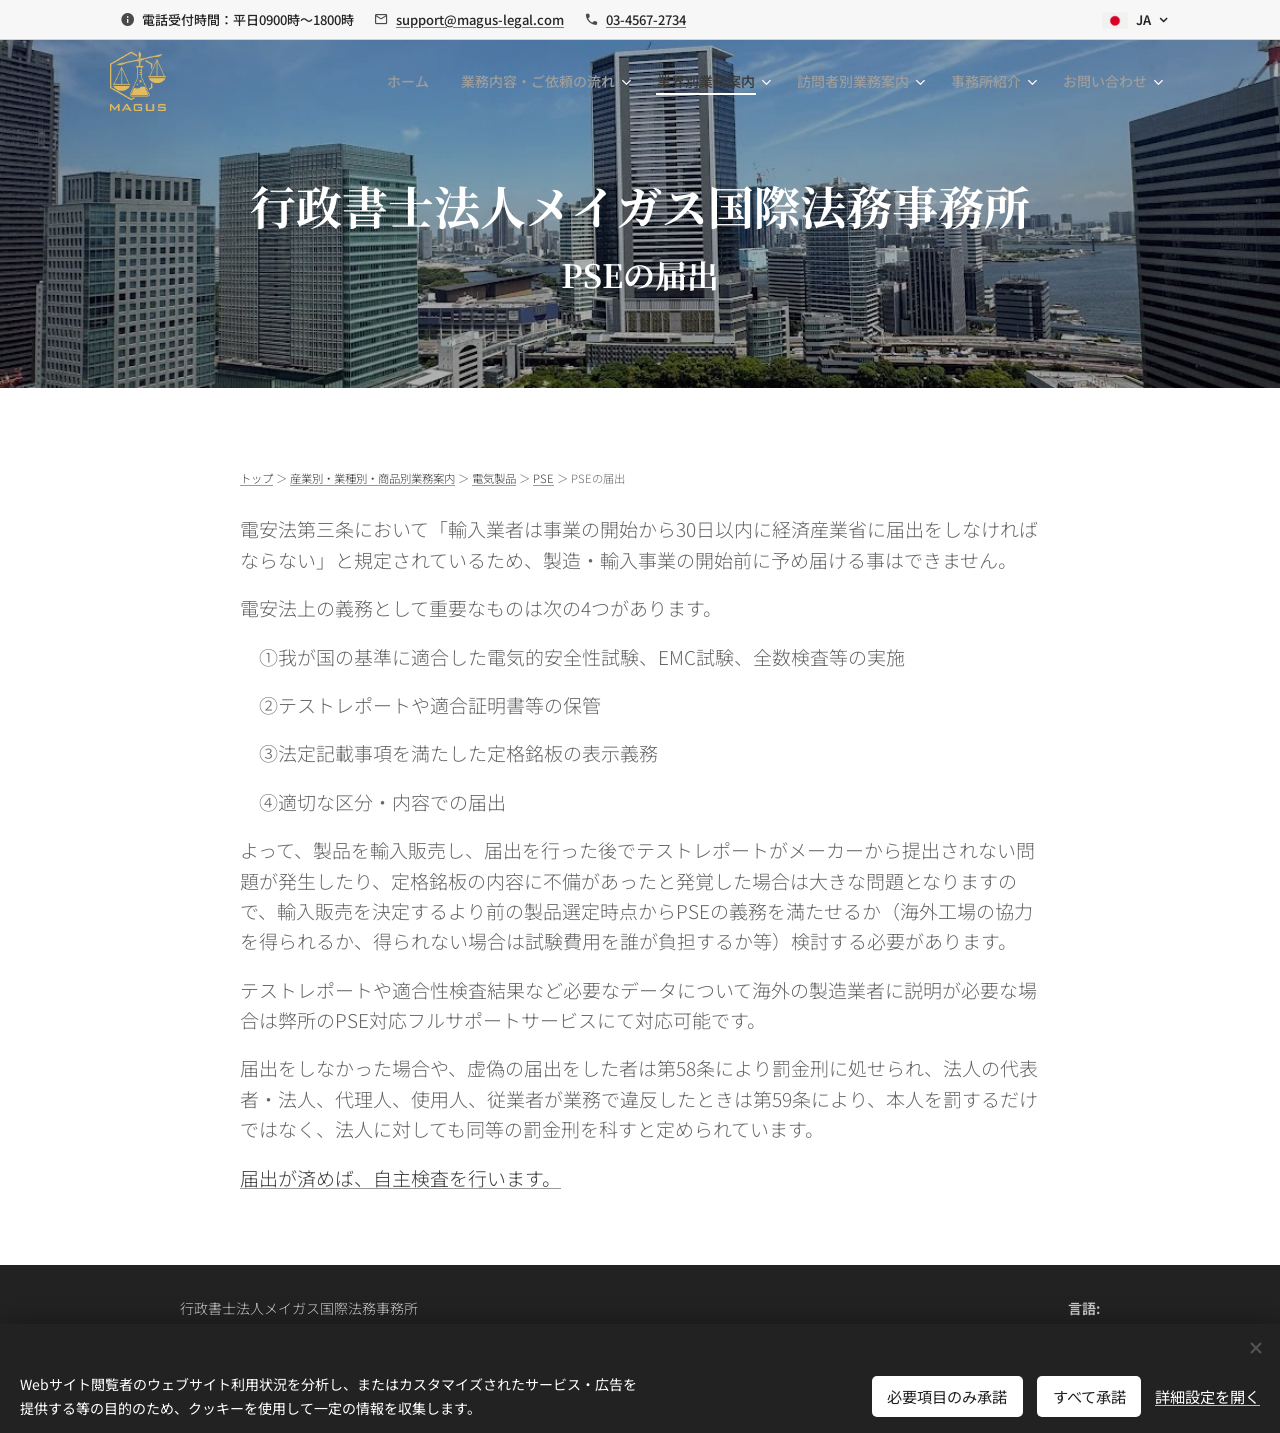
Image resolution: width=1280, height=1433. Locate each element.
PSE (543, 478)
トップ (256, 478)
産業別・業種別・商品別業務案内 (372, 478)
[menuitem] (413, 81)
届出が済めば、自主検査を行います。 (400, 1177)
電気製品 (494, 478)
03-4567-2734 (646, 19)
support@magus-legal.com (480, 19)
